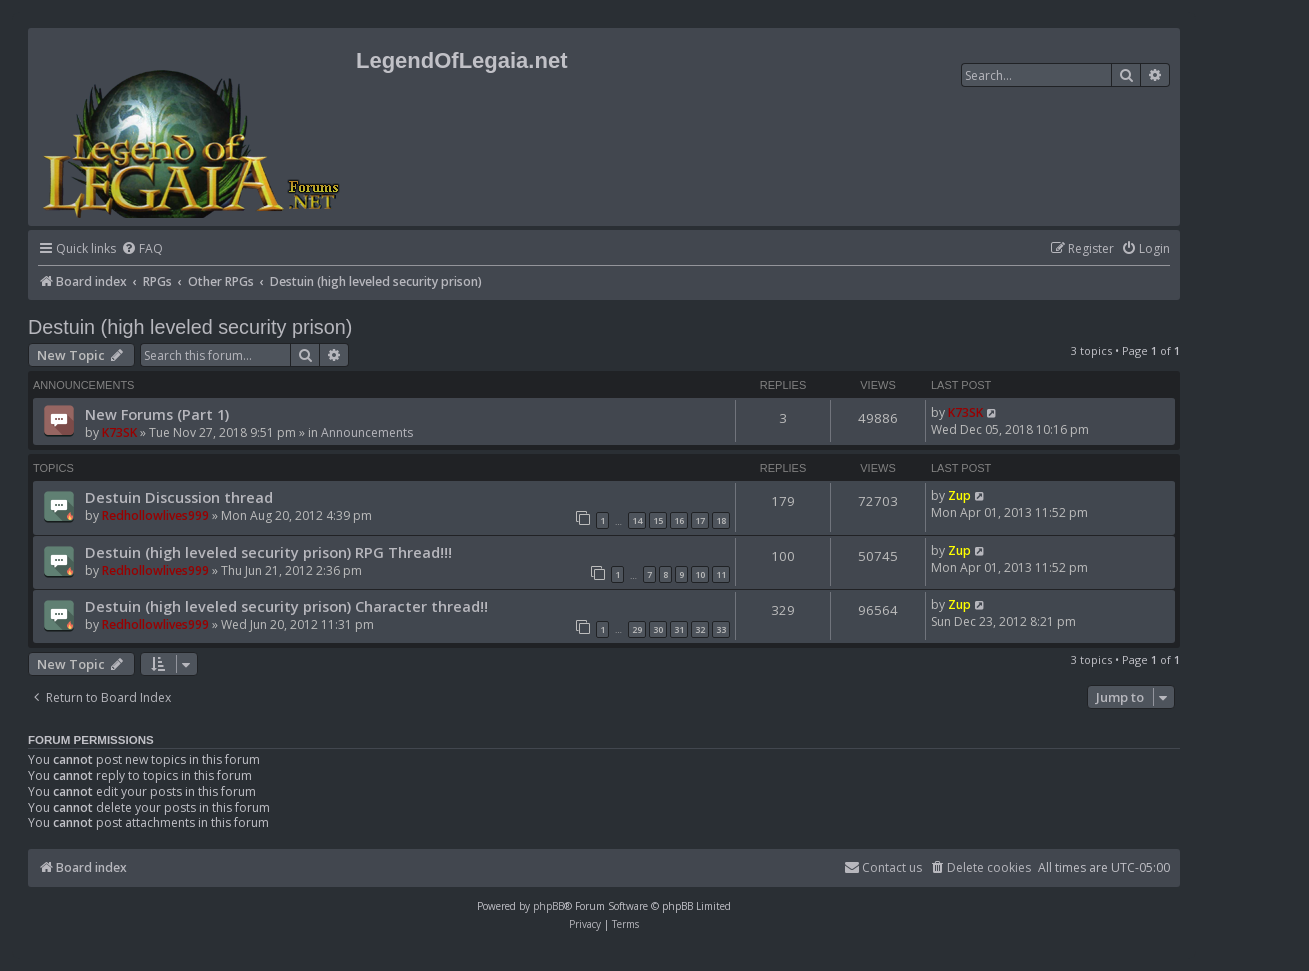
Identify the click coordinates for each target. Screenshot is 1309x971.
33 (721, 629)
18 (721, 520)
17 (700, 520)
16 (679, 520)
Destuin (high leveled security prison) (190, 327)
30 (658, 629)
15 (658, 520)
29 (637, 629)
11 (721, 574)
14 (637, 520)
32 (700, 629)
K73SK (119, 432)
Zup (959, 495)
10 (700, 574)
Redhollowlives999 (155, 515)
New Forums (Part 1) (157, 414)
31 (679, 629)
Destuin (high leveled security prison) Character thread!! (286, 606)
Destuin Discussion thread (179, 497)
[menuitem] (142, 249)
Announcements (367, 432)
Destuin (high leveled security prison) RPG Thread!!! (268, 552)
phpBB (548, 906)
